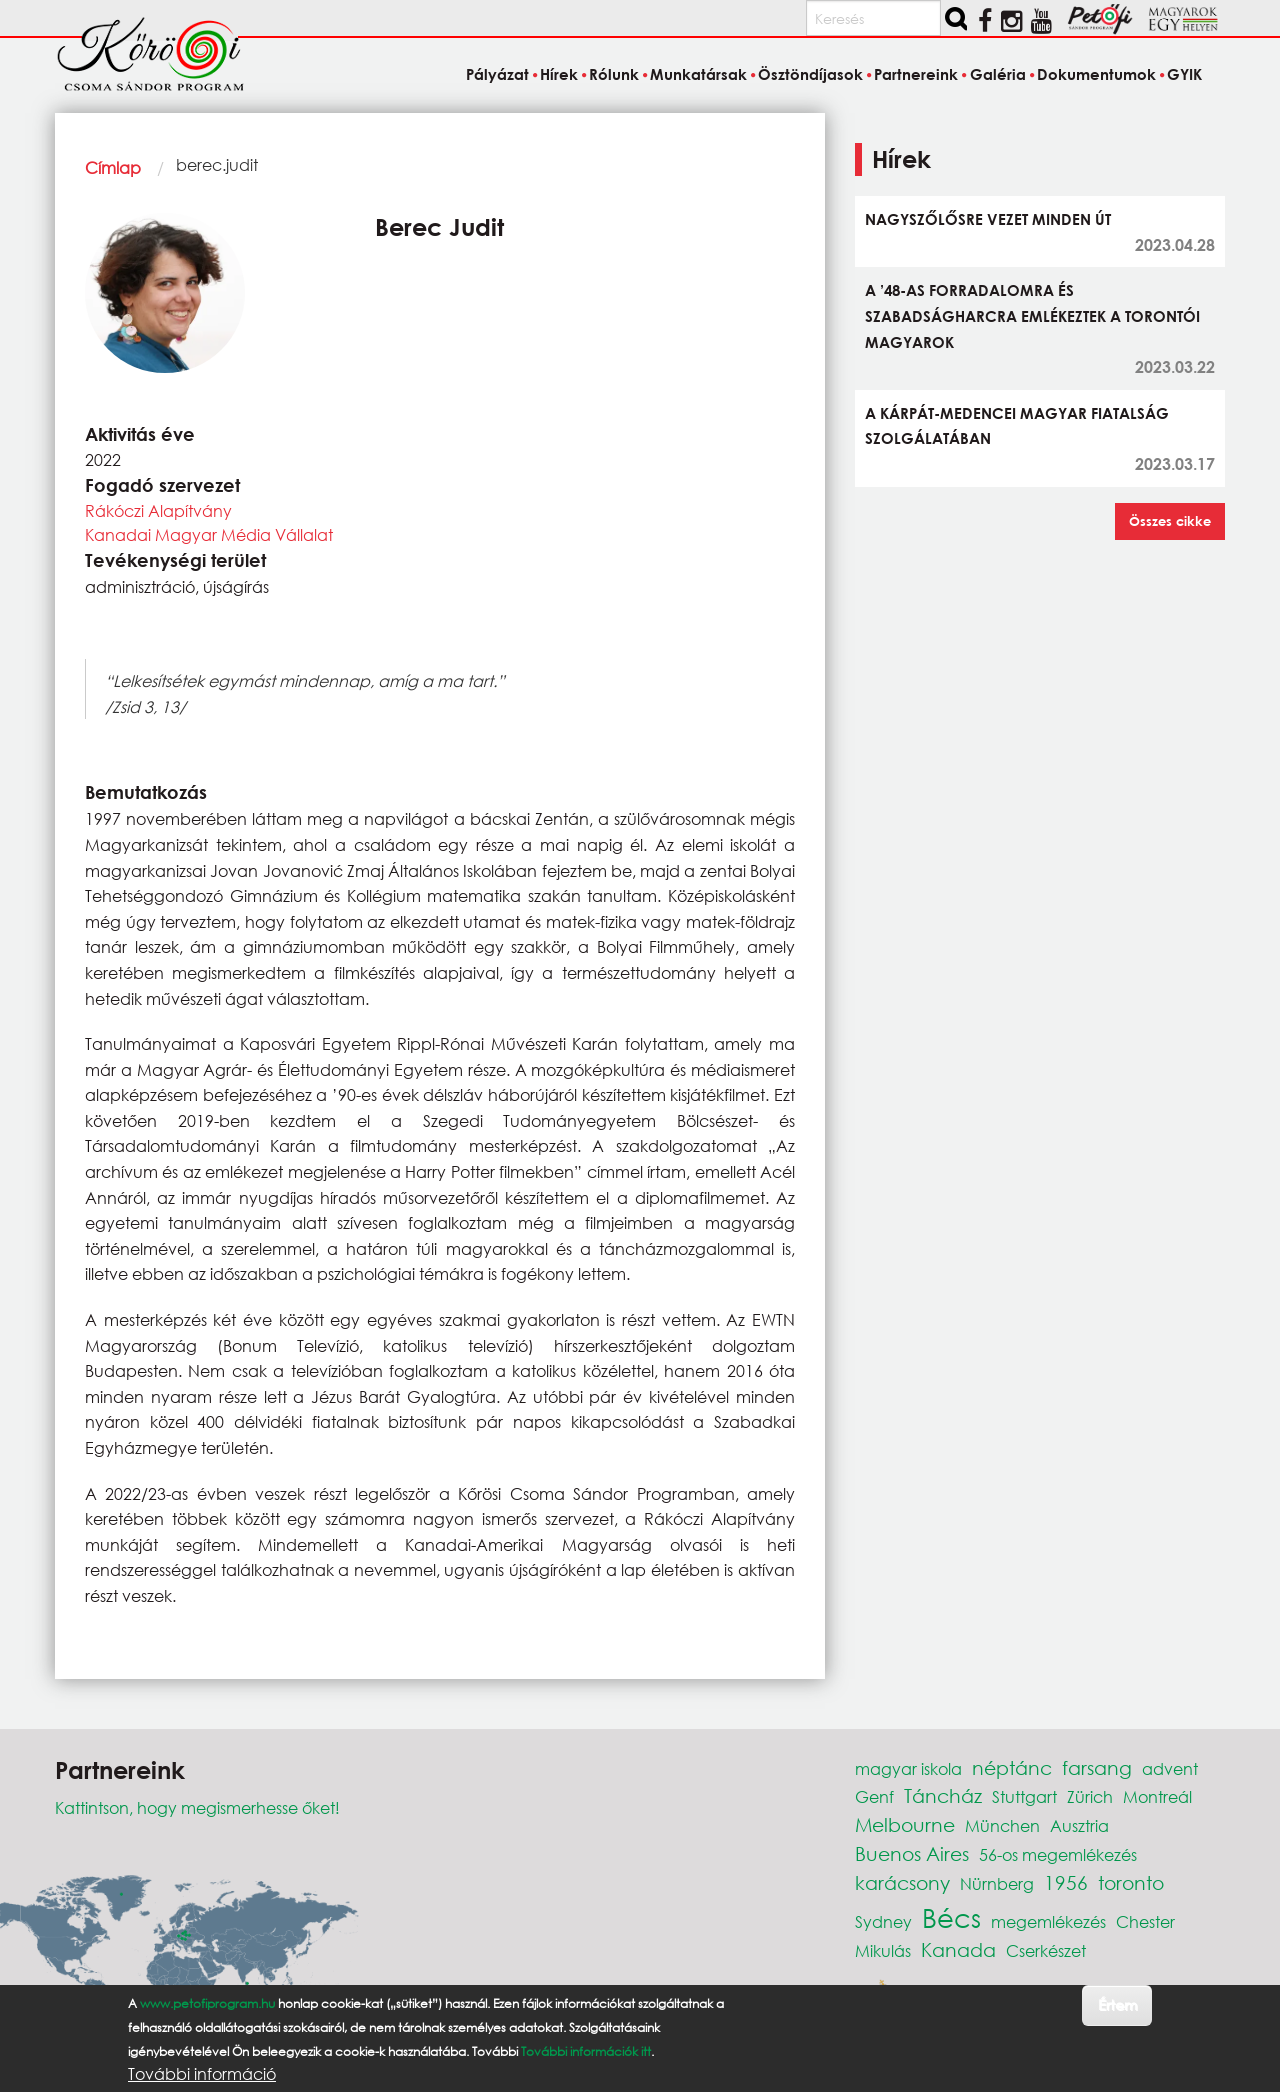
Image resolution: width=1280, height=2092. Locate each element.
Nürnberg (997, 1883)
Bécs (951, 1917)
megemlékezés (1048, 1921)
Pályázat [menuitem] (497, 74)
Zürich (1090, 1796)
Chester (1145, 1921)
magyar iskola (908, 1768)
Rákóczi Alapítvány (158, 510)
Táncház (943, 1795)
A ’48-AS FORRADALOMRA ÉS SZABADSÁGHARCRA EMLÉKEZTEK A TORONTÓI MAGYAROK (1032, 315)
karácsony (902, 1882)
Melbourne (905, 1824)
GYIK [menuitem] (1184, 74)
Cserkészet (1046, 1950)
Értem (1117, 2004)
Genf (874, 1796)
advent (1170, 1768)
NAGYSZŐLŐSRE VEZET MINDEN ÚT (988, 219)
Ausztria (1079, 1825)
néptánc (1012, 1767)
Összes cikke (1170, 521)
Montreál (1157, 1796)
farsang (1097, 1767)
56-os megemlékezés (1058, 1854)
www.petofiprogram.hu (207, 2003)
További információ (202, 2074)
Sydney (883, 1921)
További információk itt (586, 2051)
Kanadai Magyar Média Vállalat (209, 534)
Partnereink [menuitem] (916, 74)
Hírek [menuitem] (559, 74)
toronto (1131, 1882)
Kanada (958, 1949)
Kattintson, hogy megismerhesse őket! (197, 1807)
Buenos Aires (912, 1853)
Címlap (113, 167)
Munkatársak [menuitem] (698, 74)
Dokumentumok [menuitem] (1096, 74)
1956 (1066, 1882)
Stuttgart (1024, 1796)
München (1002, 1825)
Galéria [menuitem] (998, 74)
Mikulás (883, 1950)
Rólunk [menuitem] (614, 74)
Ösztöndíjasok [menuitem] (810, 74)
